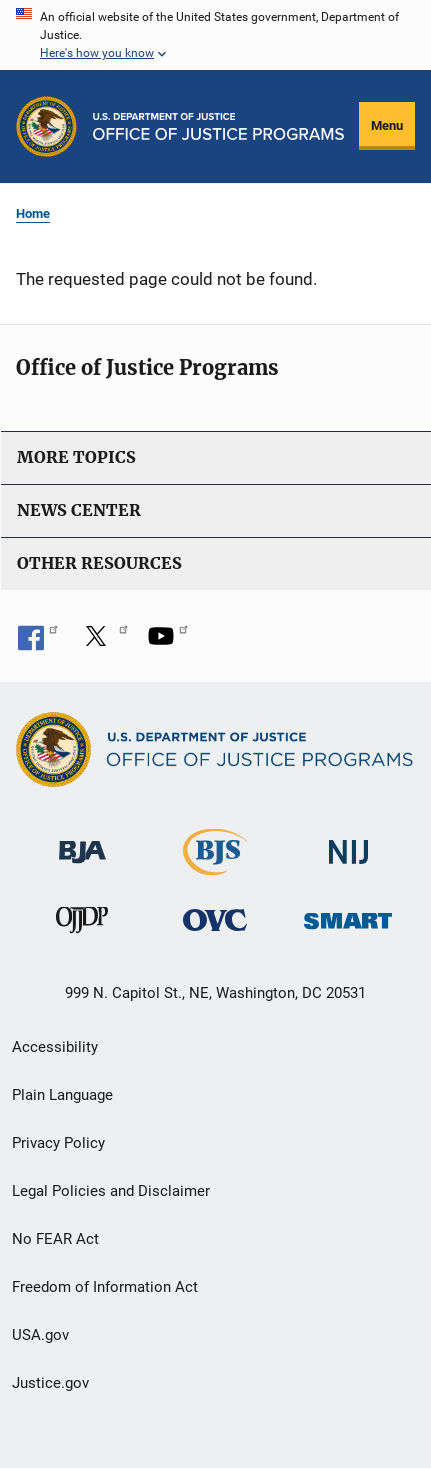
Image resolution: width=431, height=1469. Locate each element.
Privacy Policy (58, 1143)
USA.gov (40, 1335)
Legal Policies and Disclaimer (111, 1191)
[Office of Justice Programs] (46, 126)
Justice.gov (50, 1383)
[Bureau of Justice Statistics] (215, 866)
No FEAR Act (55, 1239)
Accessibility (55, 1047)
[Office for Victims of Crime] (215, 919)
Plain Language (62, 1095)
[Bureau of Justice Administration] (82, 842)
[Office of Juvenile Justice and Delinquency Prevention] (82, 924)
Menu (387, 125)
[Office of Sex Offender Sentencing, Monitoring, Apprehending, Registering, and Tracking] (348, 915)
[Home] (218, 126)
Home (33, 213)
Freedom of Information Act (105, 1287)
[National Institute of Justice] (349, 843)
